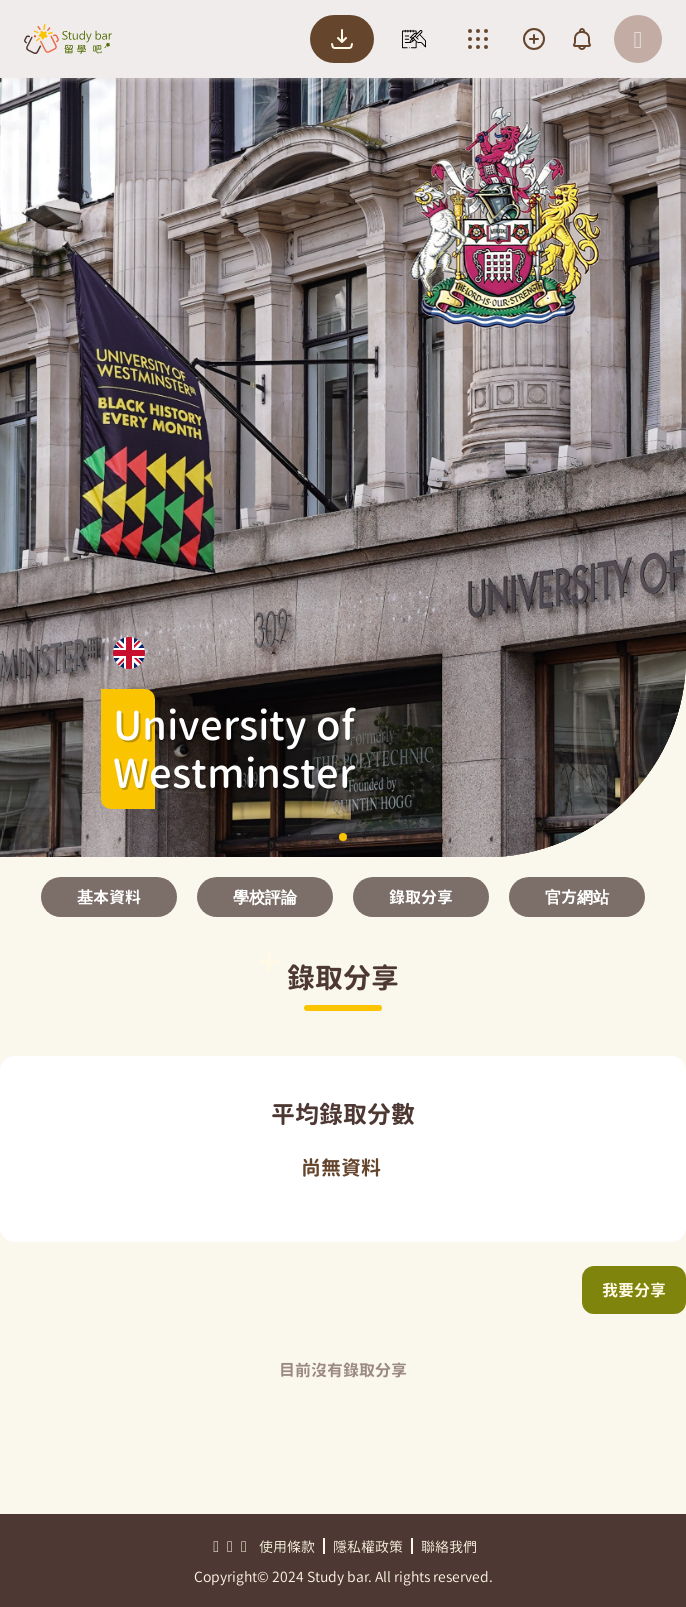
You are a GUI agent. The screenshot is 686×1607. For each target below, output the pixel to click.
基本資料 (109, 897)
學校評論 (265, 897)
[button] (343, 837)
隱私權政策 (368, 1546)
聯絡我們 (449, 1546)
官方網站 (577, 897)
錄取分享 (421, 897)
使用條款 (287, 1546)
